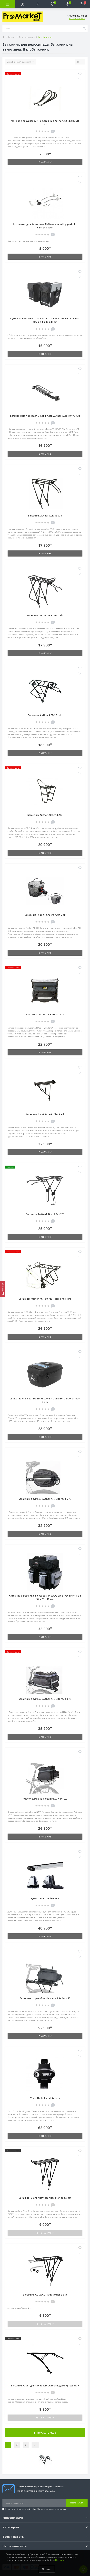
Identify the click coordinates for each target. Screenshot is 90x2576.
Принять (46, 2569)
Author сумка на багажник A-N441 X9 (45, 1798)
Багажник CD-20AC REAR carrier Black (45, 2294)
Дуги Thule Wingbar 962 (45, 1898)
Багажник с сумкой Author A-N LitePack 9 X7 (45, 1698)
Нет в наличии (45, 2232)
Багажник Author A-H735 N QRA (45, 1014)
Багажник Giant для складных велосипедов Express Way (45, 2385)
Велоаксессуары (27, 37)
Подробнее (60, 2560)
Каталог (12, 37)
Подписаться (76, 2502)
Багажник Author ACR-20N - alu (45, 615)
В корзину (45, 162)
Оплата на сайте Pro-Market (30, 2509)
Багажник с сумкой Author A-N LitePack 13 (45, 1998)
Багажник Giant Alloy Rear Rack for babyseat (45, 2197)
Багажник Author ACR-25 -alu (45, 715)
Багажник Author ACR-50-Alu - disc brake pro (45, 1298)
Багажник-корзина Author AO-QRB (45, 914)
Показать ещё (45, 2432)
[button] (37, 4)
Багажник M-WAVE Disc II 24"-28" (45, 1214)
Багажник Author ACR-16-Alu (45, 515)
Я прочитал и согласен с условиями (36, 2509)
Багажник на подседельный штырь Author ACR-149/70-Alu (45, 415)
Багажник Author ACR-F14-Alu (44, 814)
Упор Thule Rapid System (45, 2098)
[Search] (84, 28)
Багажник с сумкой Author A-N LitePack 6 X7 (45, 1498)
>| (35, 2445)
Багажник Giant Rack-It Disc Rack (45, 1114)
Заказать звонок (77, 18)
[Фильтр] (2, 1289)
